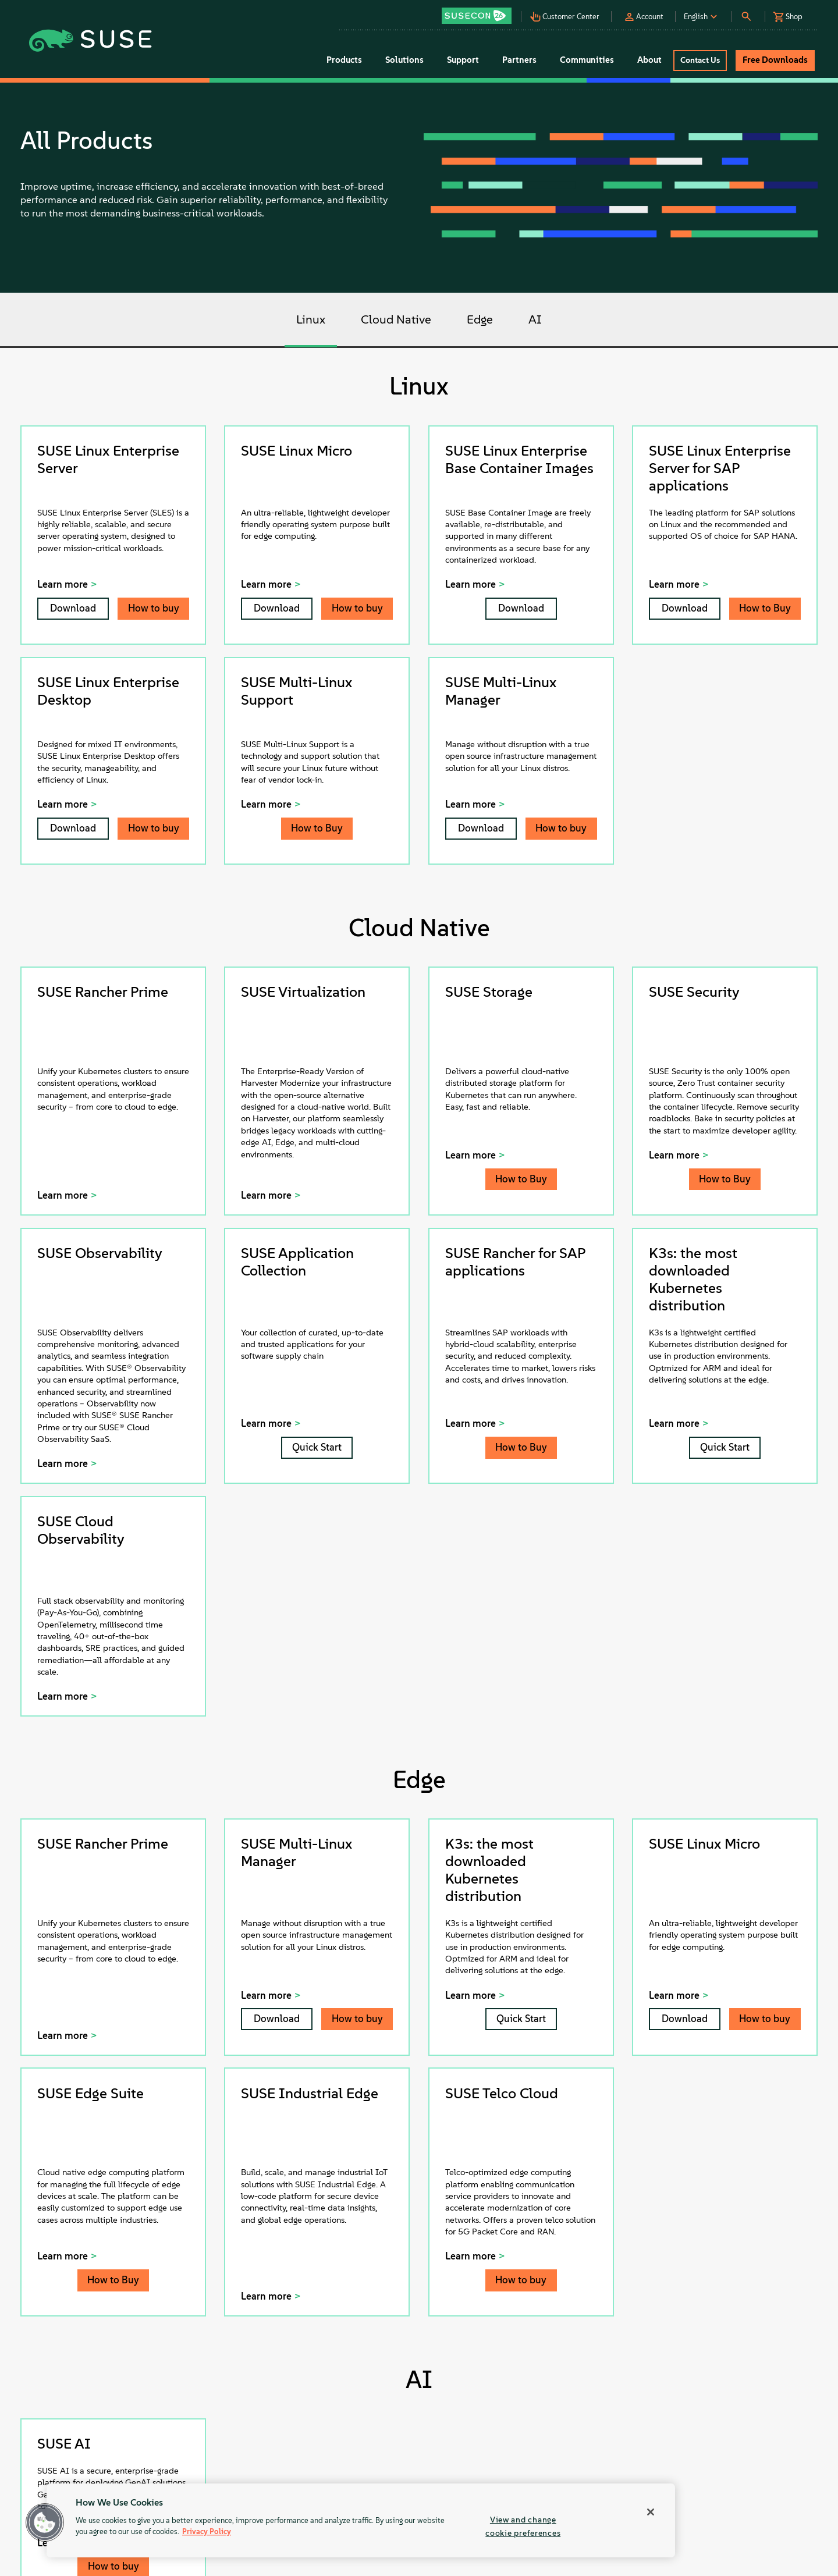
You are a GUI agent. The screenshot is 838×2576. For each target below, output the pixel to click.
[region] (361, 2520)
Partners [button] (519, 60)
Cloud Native (396, 319)
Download (73, 608)
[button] (479, 12)
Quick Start (317, 1447)
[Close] (650, 2512)
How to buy (153, 608)
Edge (480, 319)
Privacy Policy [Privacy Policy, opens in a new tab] (206, 2532)
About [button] (649, 60)
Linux (310, 319)
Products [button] (344, 60)
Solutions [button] (404, 60)
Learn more (62, 584)
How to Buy (765, 608)
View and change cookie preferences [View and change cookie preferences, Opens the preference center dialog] (522, 2526)
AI (535, 319)
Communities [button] (587, 60)
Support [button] (463, 60)
